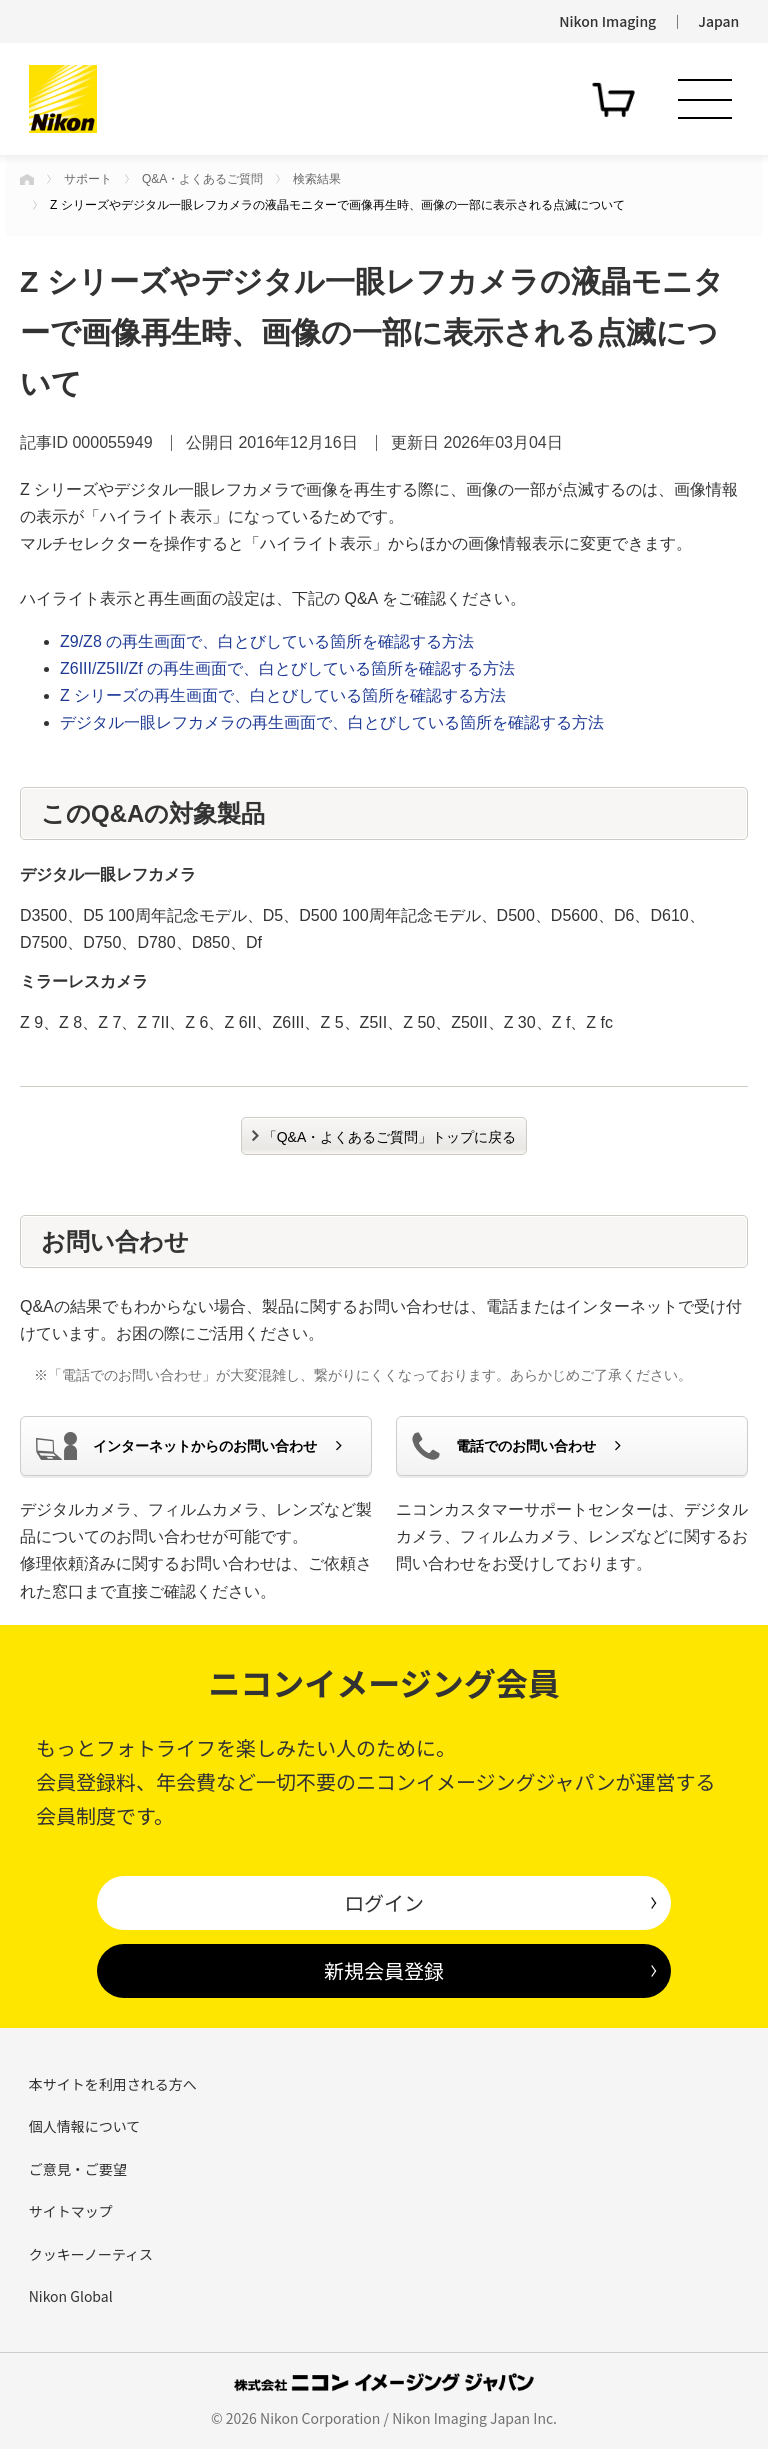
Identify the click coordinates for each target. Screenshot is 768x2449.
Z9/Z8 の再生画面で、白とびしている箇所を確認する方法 (267, 641)
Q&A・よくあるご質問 (202, 179)
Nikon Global (71, 2296)
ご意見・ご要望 (78, 2169)
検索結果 (317, 179)
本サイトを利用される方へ (113, 2084)
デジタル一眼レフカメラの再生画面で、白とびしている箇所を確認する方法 (332, 722)
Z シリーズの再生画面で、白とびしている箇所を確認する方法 (283, 695)
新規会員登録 (384, 1970)
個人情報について (85, 2126)
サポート (88, 179)
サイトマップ (71, 2211)
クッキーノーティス (91, 2254)
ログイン (384, 1902)
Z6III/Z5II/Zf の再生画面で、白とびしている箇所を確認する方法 (287, 668)
